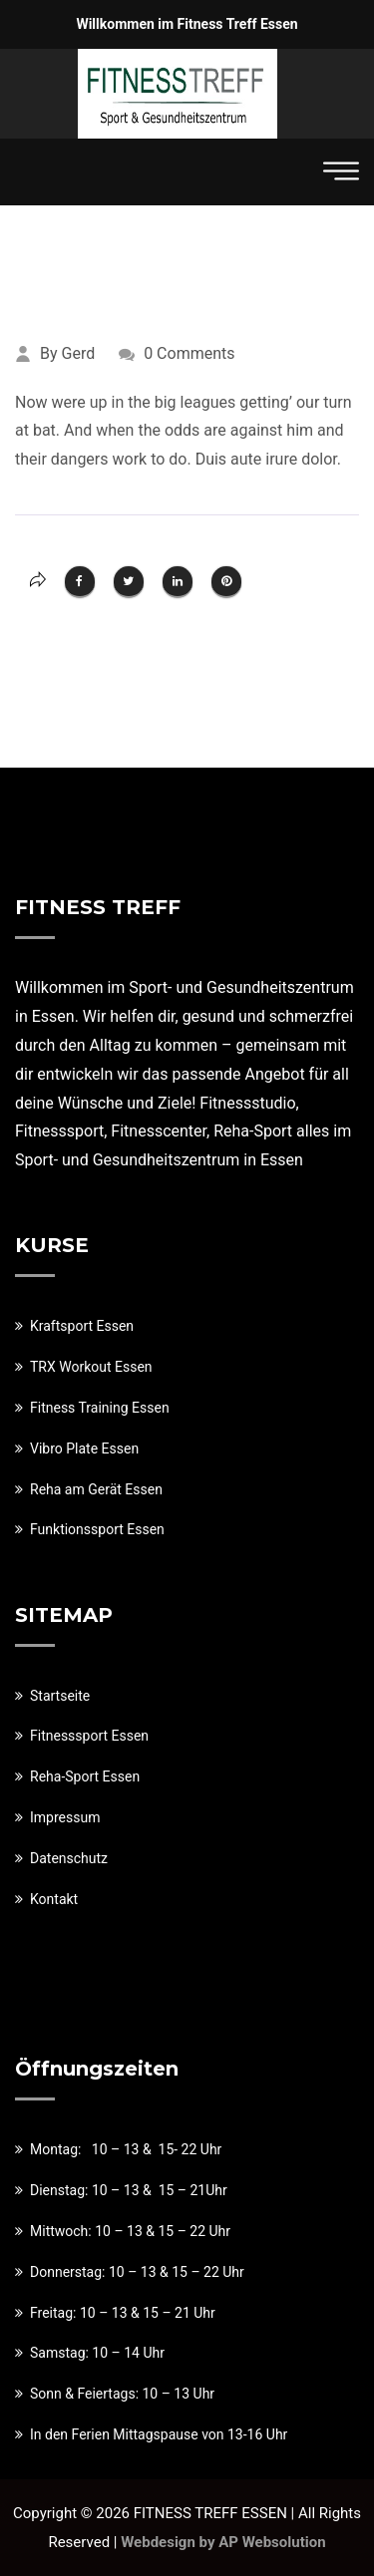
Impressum (65, 1817)
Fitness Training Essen (100, 1408)
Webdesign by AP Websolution (223, 2542)
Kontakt (54, 1899)
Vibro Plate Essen (84, 1448)
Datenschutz (69, 1858)
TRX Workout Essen (91, 1367)
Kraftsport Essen (82, 1326)
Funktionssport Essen (97, 1529)
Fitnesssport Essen (89, 1736)
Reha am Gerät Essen (96, 1489)
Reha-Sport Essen (85, 1776)
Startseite (60, 1696)
